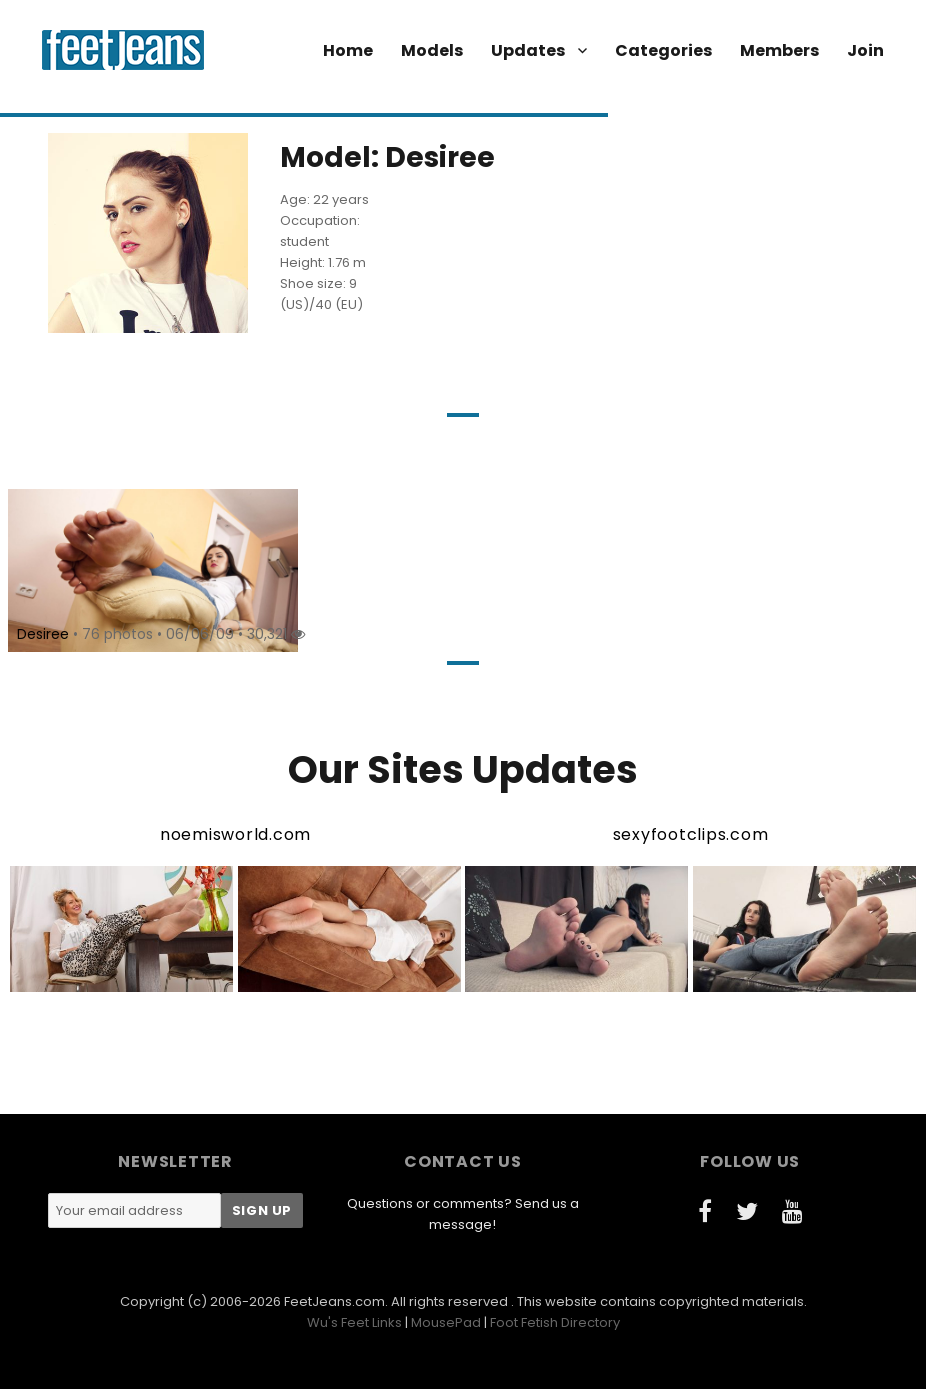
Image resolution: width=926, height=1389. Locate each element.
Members (779, 50)
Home (348, 50)
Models (432, 50)
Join (865, 50)
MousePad (446, 1322)
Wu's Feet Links (354, 1322)
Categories (663, 50)
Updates (528, 50)
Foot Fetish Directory (555, 1322)
